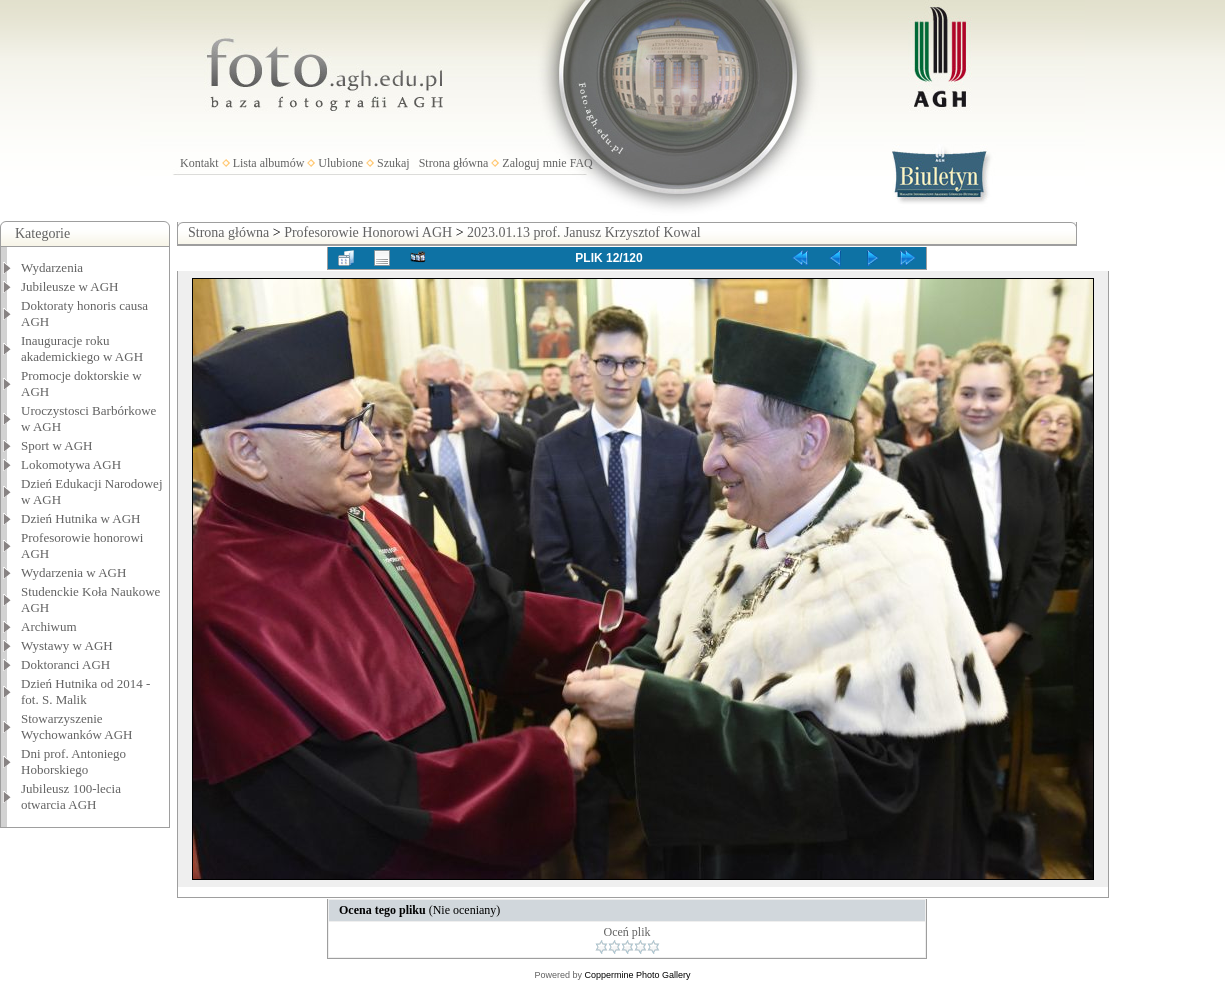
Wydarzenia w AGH (73, 572)
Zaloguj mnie (534, 163)
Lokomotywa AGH (71, 464)
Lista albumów (269, 163)
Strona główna (454, 163)
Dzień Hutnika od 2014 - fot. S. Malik (85, 691)
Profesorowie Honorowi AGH (368, 232)
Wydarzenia (52, 267)
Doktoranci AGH (65, 664)
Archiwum (49, 626)
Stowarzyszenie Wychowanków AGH (77, 726)
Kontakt (199, 163)
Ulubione (340, 163)
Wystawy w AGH (67, 645)
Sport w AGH (57, 445)
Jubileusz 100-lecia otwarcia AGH (71, 796)
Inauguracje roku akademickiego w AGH (82, 348)
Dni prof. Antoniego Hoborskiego (73, 761)
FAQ (581, 163)
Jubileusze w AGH (70, 286)
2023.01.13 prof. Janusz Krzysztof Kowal (584, 232)
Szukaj (393, 163)
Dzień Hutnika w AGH (81, 518)
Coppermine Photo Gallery (637, 975)
